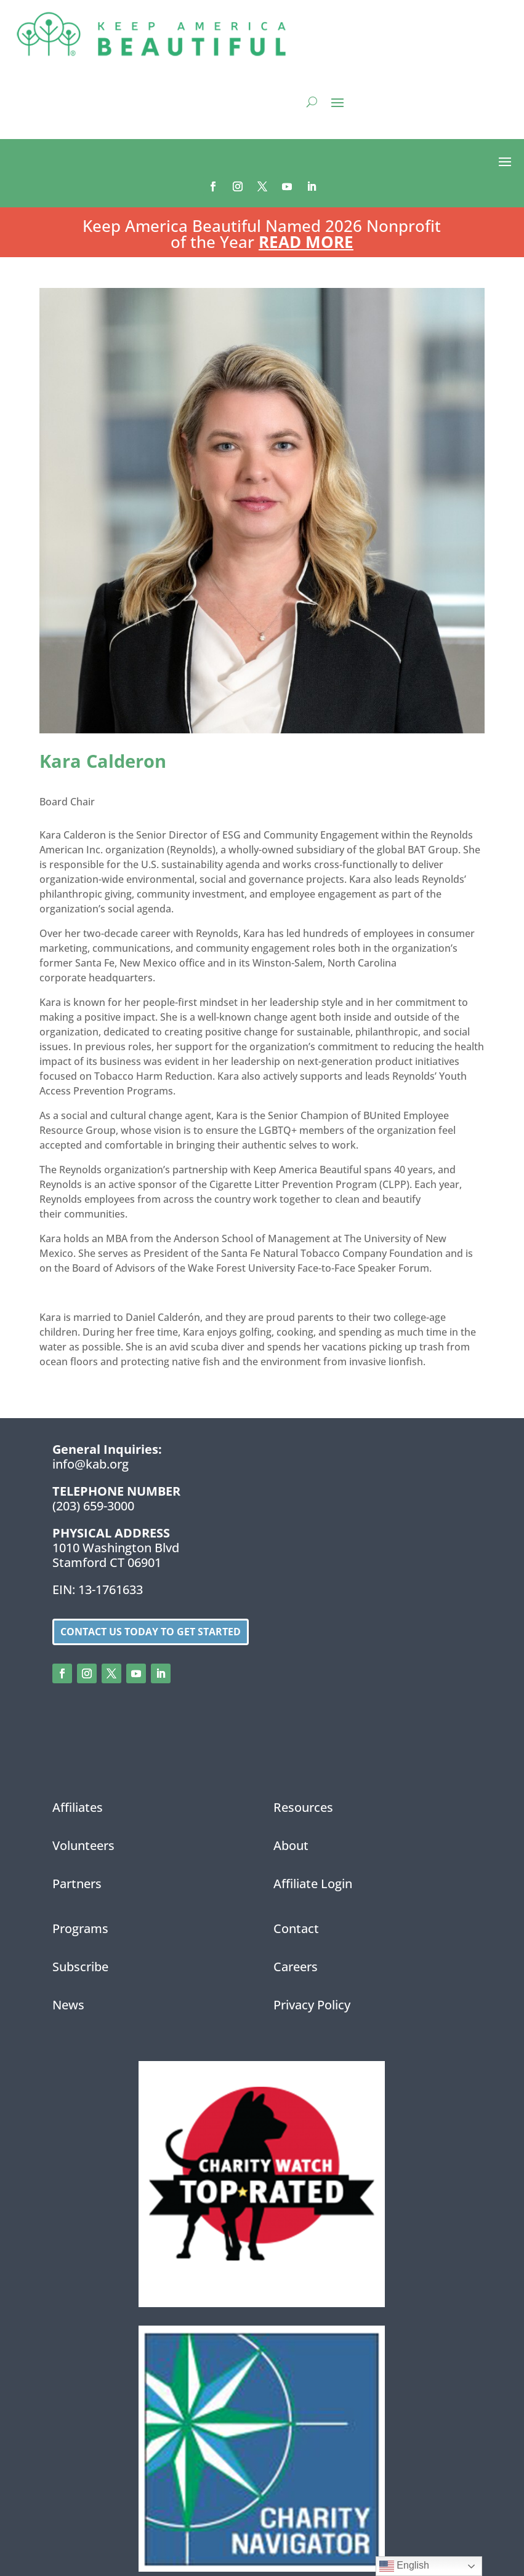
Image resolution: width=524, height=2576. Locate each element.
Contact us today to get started (150, 1631)
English (404, 2566)
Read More (306, 242)
